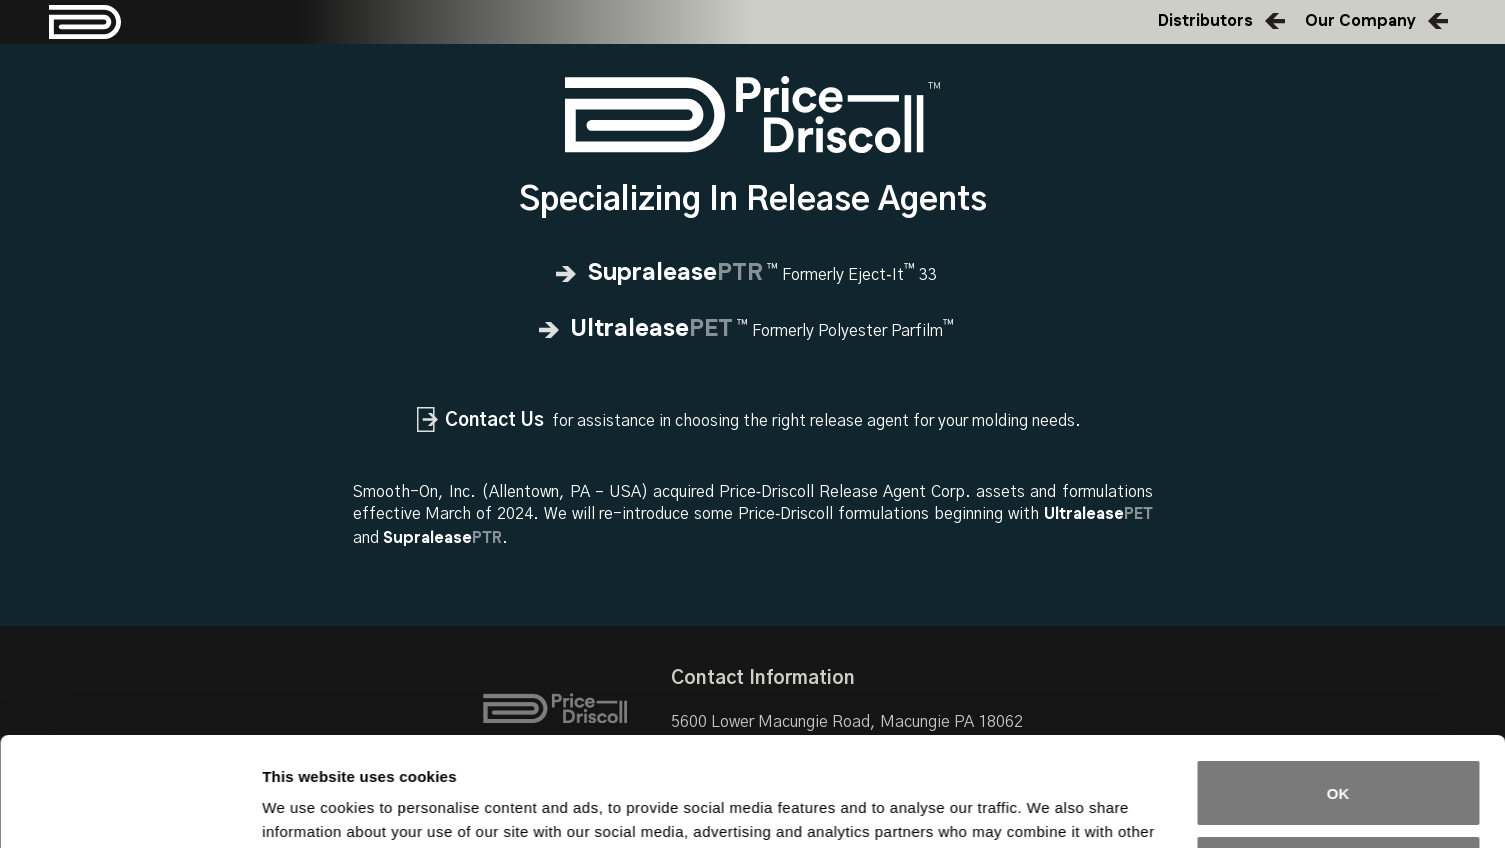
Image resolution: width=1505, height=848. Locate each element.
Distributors (1205, 21)
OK (1338, 690)
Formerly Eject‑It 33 (752, 275)
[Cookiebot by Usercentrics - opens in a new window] (129, 809)
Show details (308, 808)
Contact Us (494, 420)
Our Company (1360, 21)
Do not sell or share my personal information (1338, 766)
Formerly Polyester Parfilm (752, 331)
